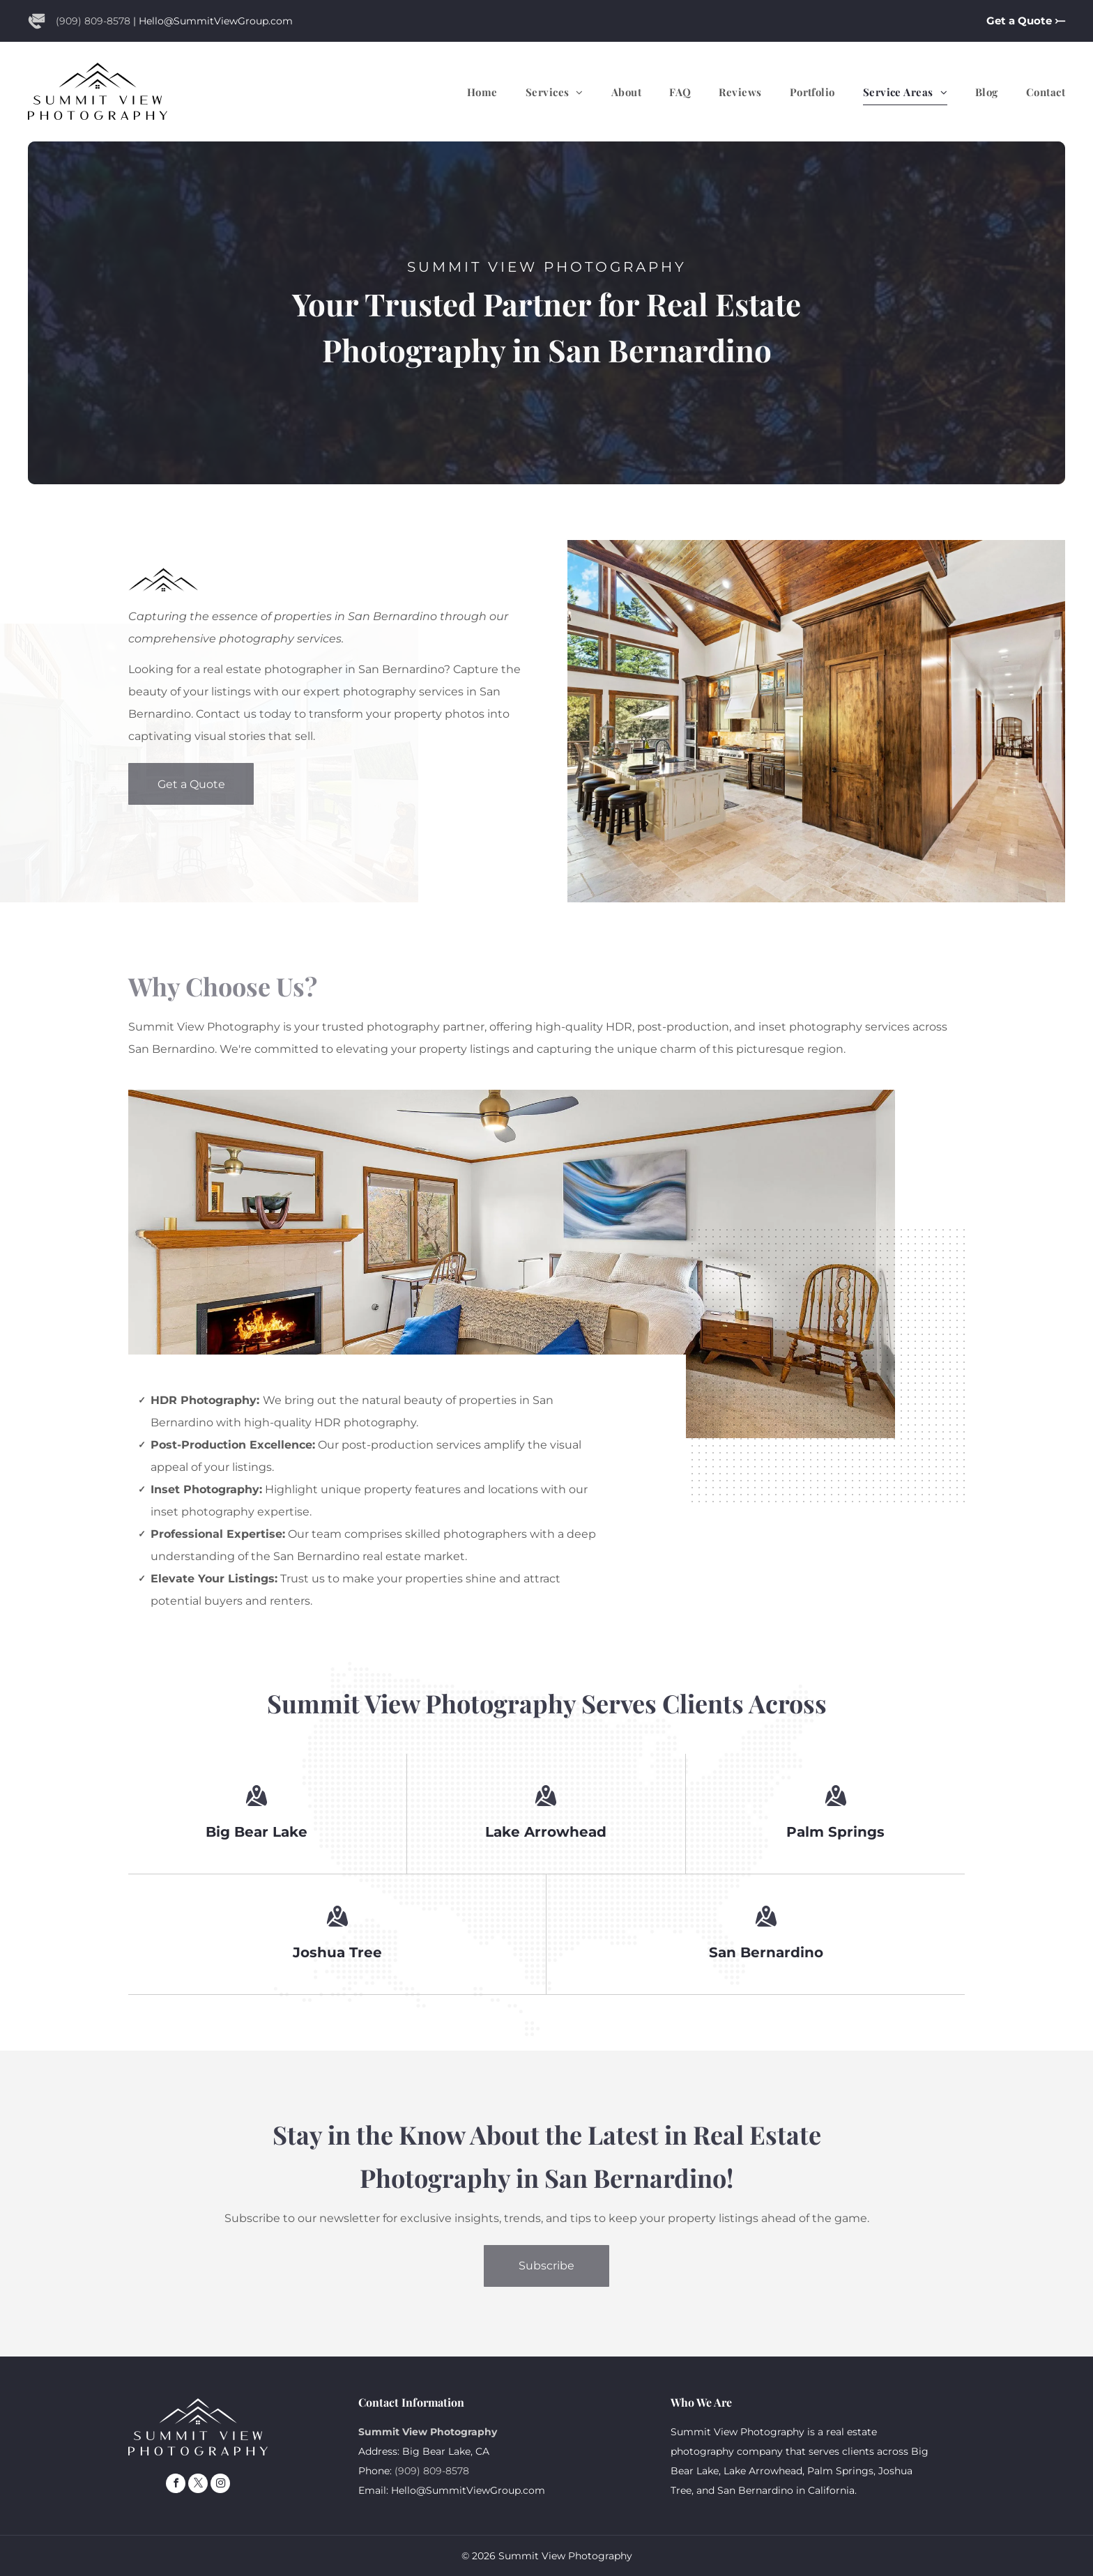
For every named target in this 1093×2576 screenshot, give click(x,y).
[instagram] (220, 2485)
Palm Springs (835, 1831)
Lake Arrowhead (545, 1831)
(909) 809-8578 (93, 21)
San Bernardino (766, 1952)
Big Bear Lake (256, 1831)
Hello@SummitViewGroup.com (216, 21)
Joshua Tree (337, 1952)
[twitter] (198, 2485)
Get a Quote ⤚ (1025, 20)
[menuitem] (468, 91)
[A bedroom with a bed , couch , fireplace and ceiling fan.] (511, 1264)
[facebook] (175, 2485)
